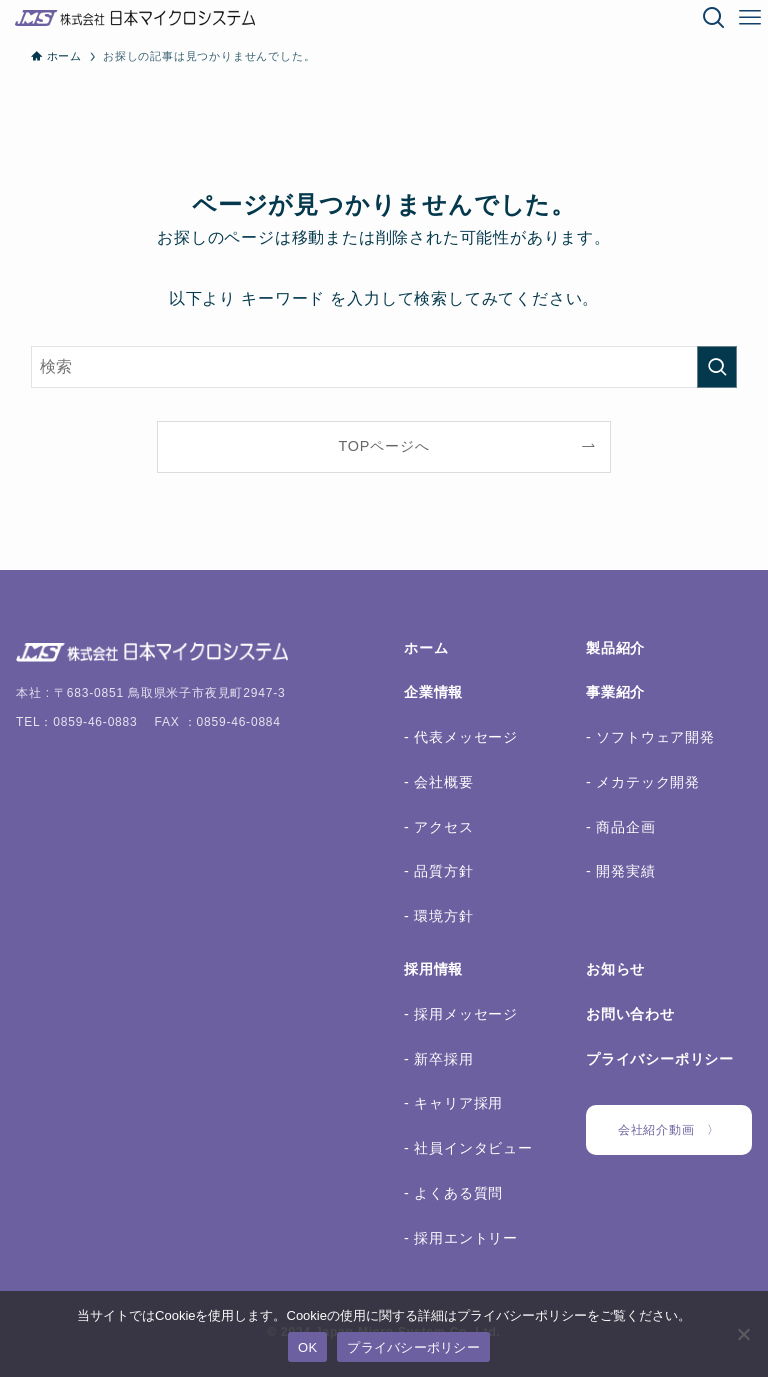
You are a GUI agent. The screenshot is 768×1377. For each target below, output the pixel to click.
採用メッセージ (464, 1014)
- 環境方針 (439, 916)
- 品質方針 (439, 871)
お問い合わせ (630, 1014)
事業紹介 (615, 692)
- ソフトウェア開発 (650, 737)
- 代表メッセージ (461, 737)
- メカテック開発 (643, 782)
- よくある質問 (453, 1193)
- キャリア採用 (453, 1103)
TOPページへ (384, 446)
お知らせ (615, 969)
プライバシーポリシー (660, 1059)
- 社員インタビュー (468, 1148)
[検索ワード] (384, 367)
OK (307, 1347)
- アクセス (439, 827)
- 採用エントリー (461, 1238)
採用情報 (433, 969)
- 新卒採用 (439, 1059)
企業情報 (433, 692)
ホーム (426, 648)
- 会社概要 (439, 782)
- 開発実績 (621, 871)
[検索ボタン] (714, 18)
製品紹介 (615, 648)
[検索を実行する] (717, 367)
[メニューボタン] (750, 18)
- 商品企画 (621, 827)
